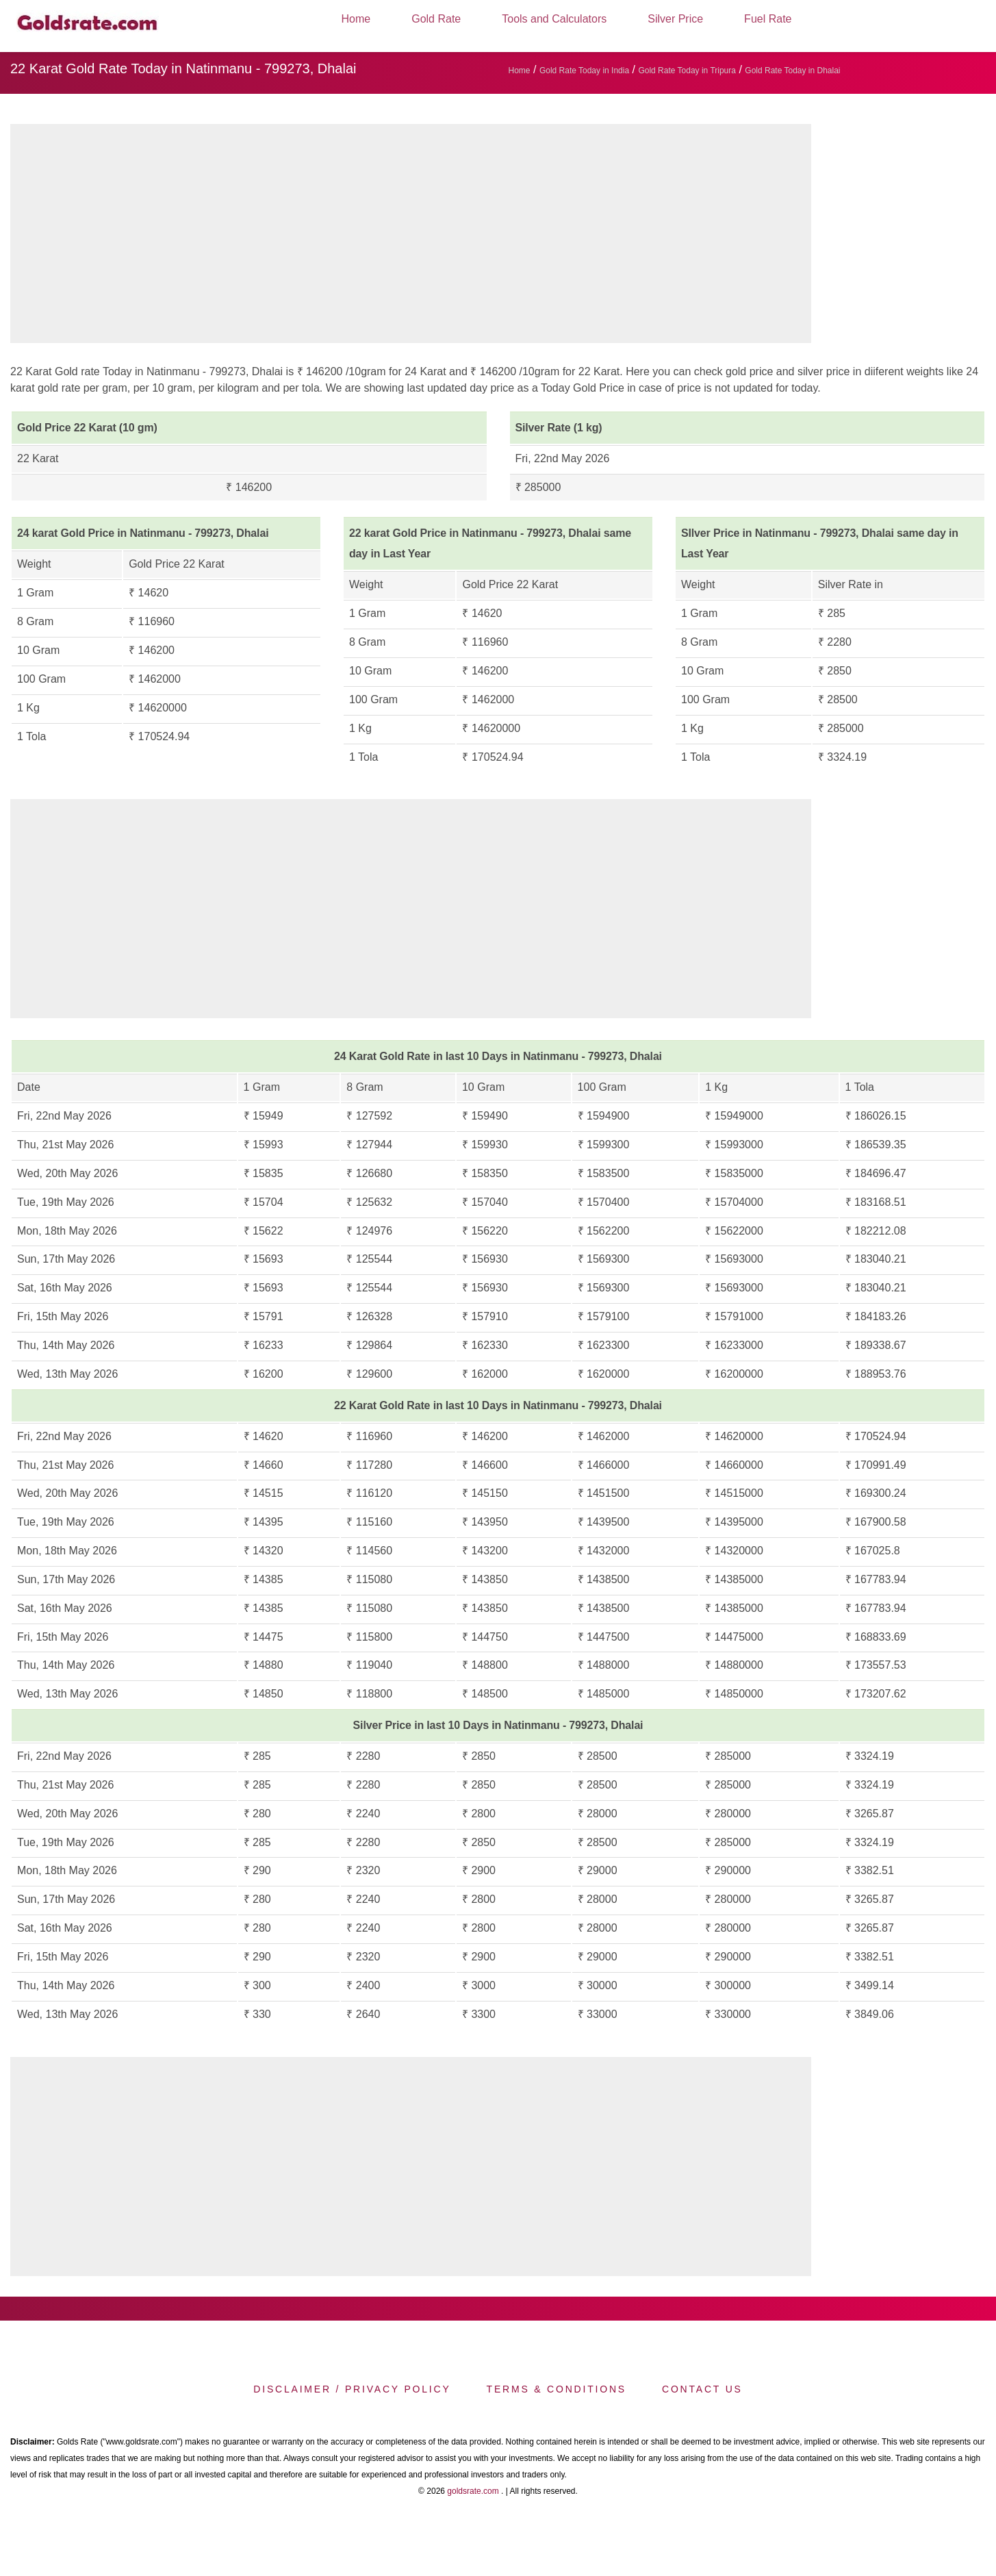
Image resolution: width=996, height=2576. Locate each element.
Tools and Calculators (554, 19)
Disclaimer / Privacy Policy (351, 2389)
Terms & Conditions (556, 2389)
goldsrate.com (472, 2491)
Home (356, 19)
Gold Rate (436, 19)
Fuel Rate (767, 19)
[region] (410, 236)
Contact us (702, 2389)
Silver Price (675, 19)
